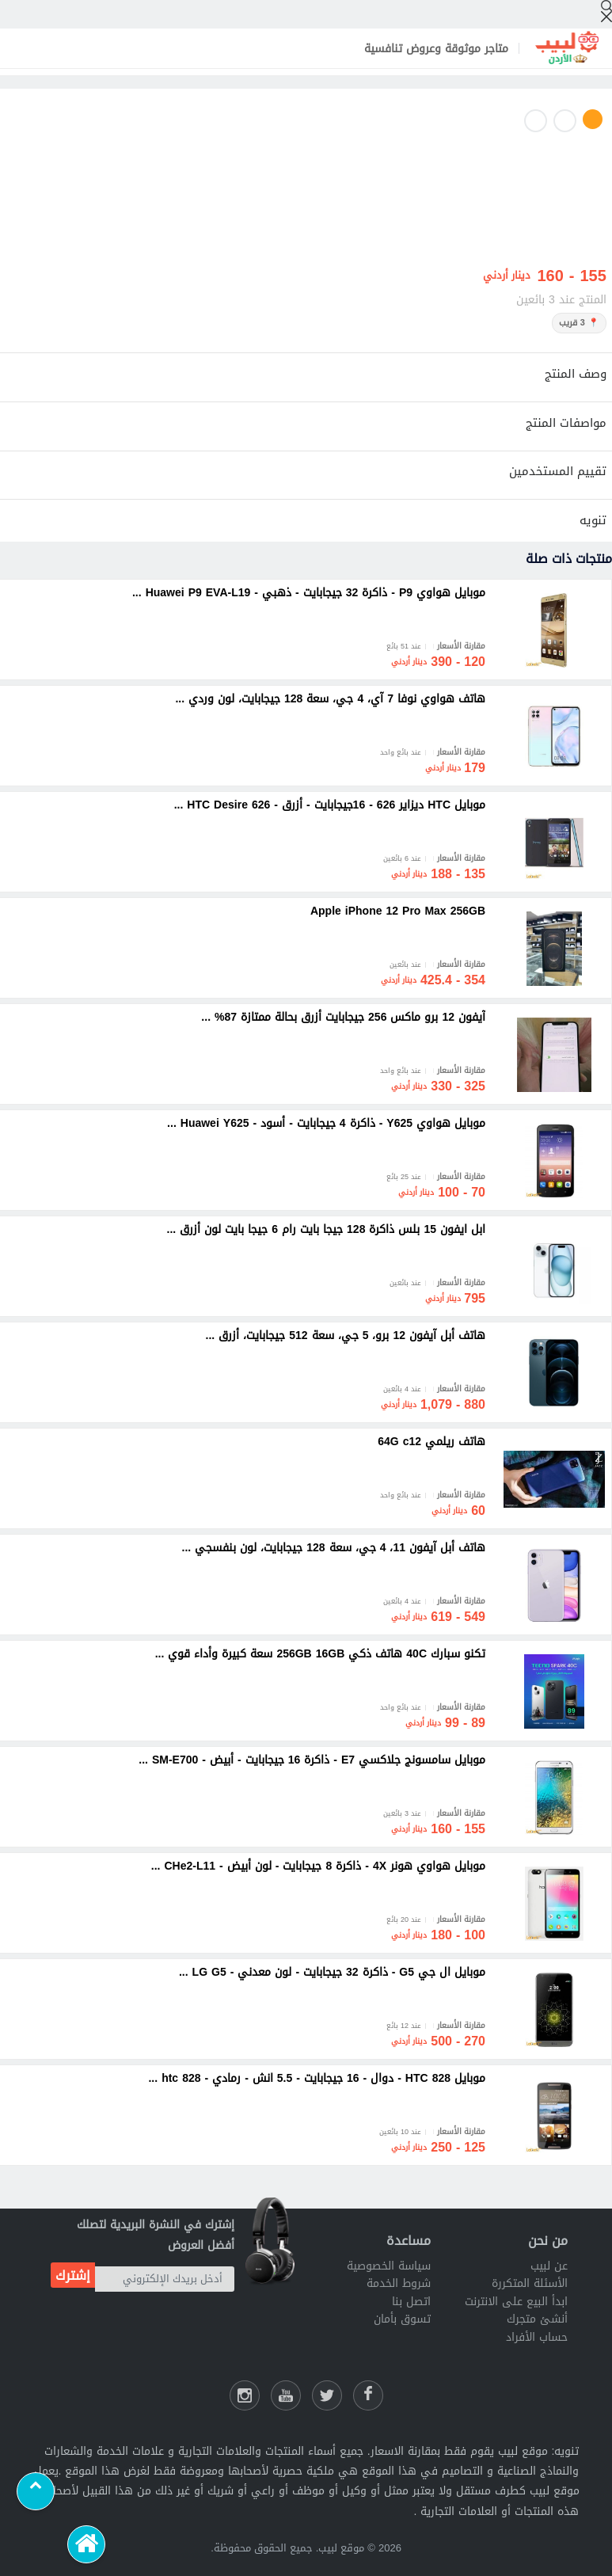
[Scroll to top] (36, 2491)
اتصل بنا (411, 2301)
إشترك (72, 2275)
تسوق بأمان (402, 2319)
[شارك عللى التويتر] (327, 2395)
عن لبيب (549, 2266)
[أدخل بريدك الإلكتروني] (164, 2279)
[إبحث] (606, 11)
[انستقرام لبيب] (244, 2395)
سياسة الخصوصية (389, 2266)
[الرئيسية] (86, 2544)
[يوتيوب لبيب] (286, 2395)
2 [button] (564, 120)
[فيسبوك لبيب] (368, 2395)
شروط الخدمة (399, 2283)
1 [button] (592, 119)
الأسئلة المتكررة (530, 2283)
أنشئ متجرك (537, 2319)
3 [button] (535, 120)
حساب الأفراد (537, 2337)
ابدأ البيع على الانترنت (516, 2301)
